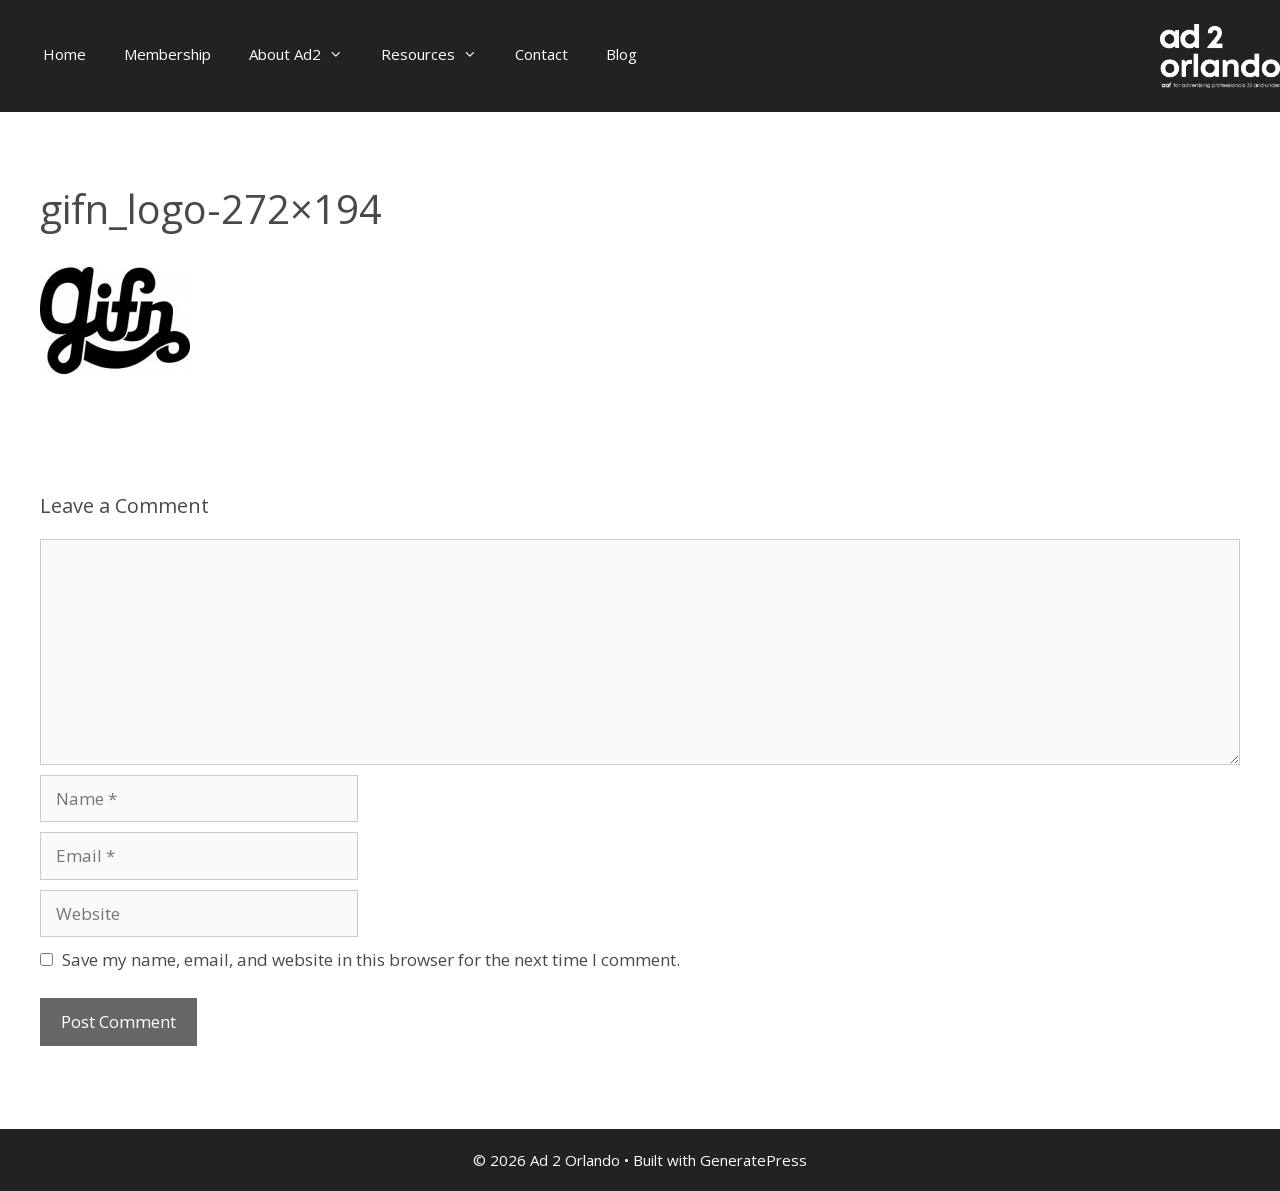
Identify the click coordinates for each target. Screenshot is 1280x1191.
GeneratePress (753, 1160)
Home (64, 54)
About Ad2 (305, 54)
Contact (541, 54)
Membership (167, 54)
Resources (438, 54)
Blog (621, 54)
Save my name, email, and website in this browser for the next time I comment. (371, 959)
